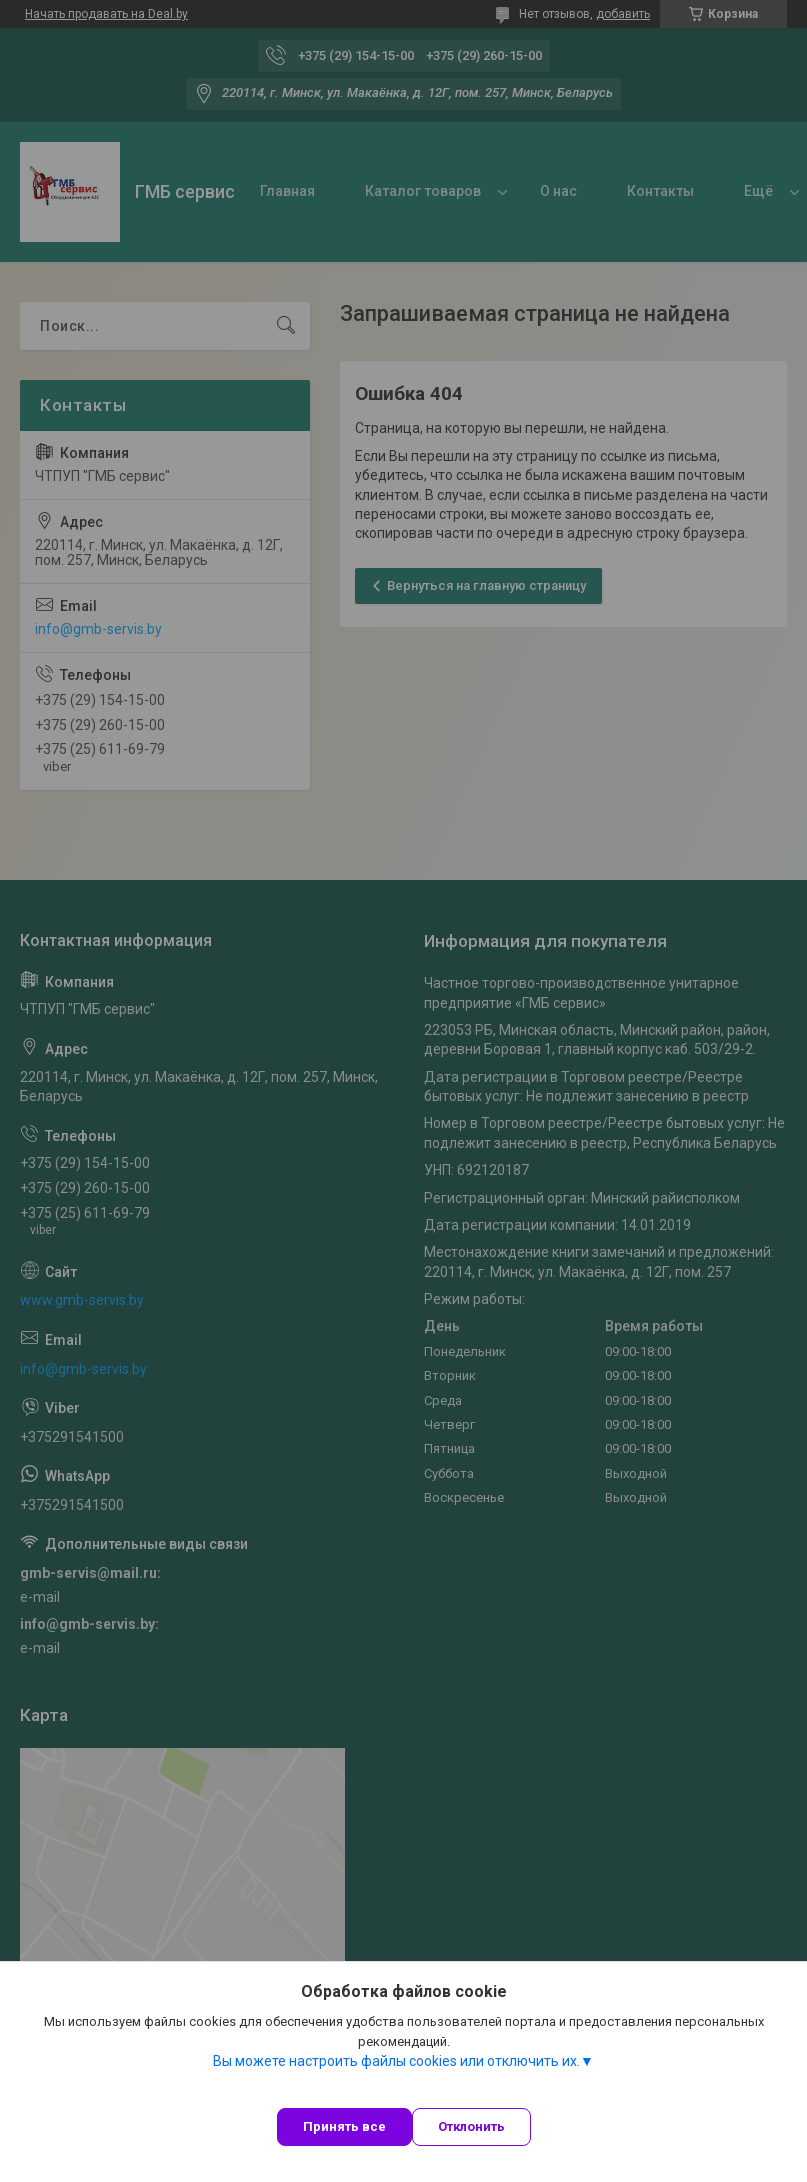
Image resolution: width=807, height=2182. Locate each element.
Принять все (344, 2126)
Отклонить (471, 2126)
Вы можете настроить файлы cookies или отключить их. (396, 2061)
